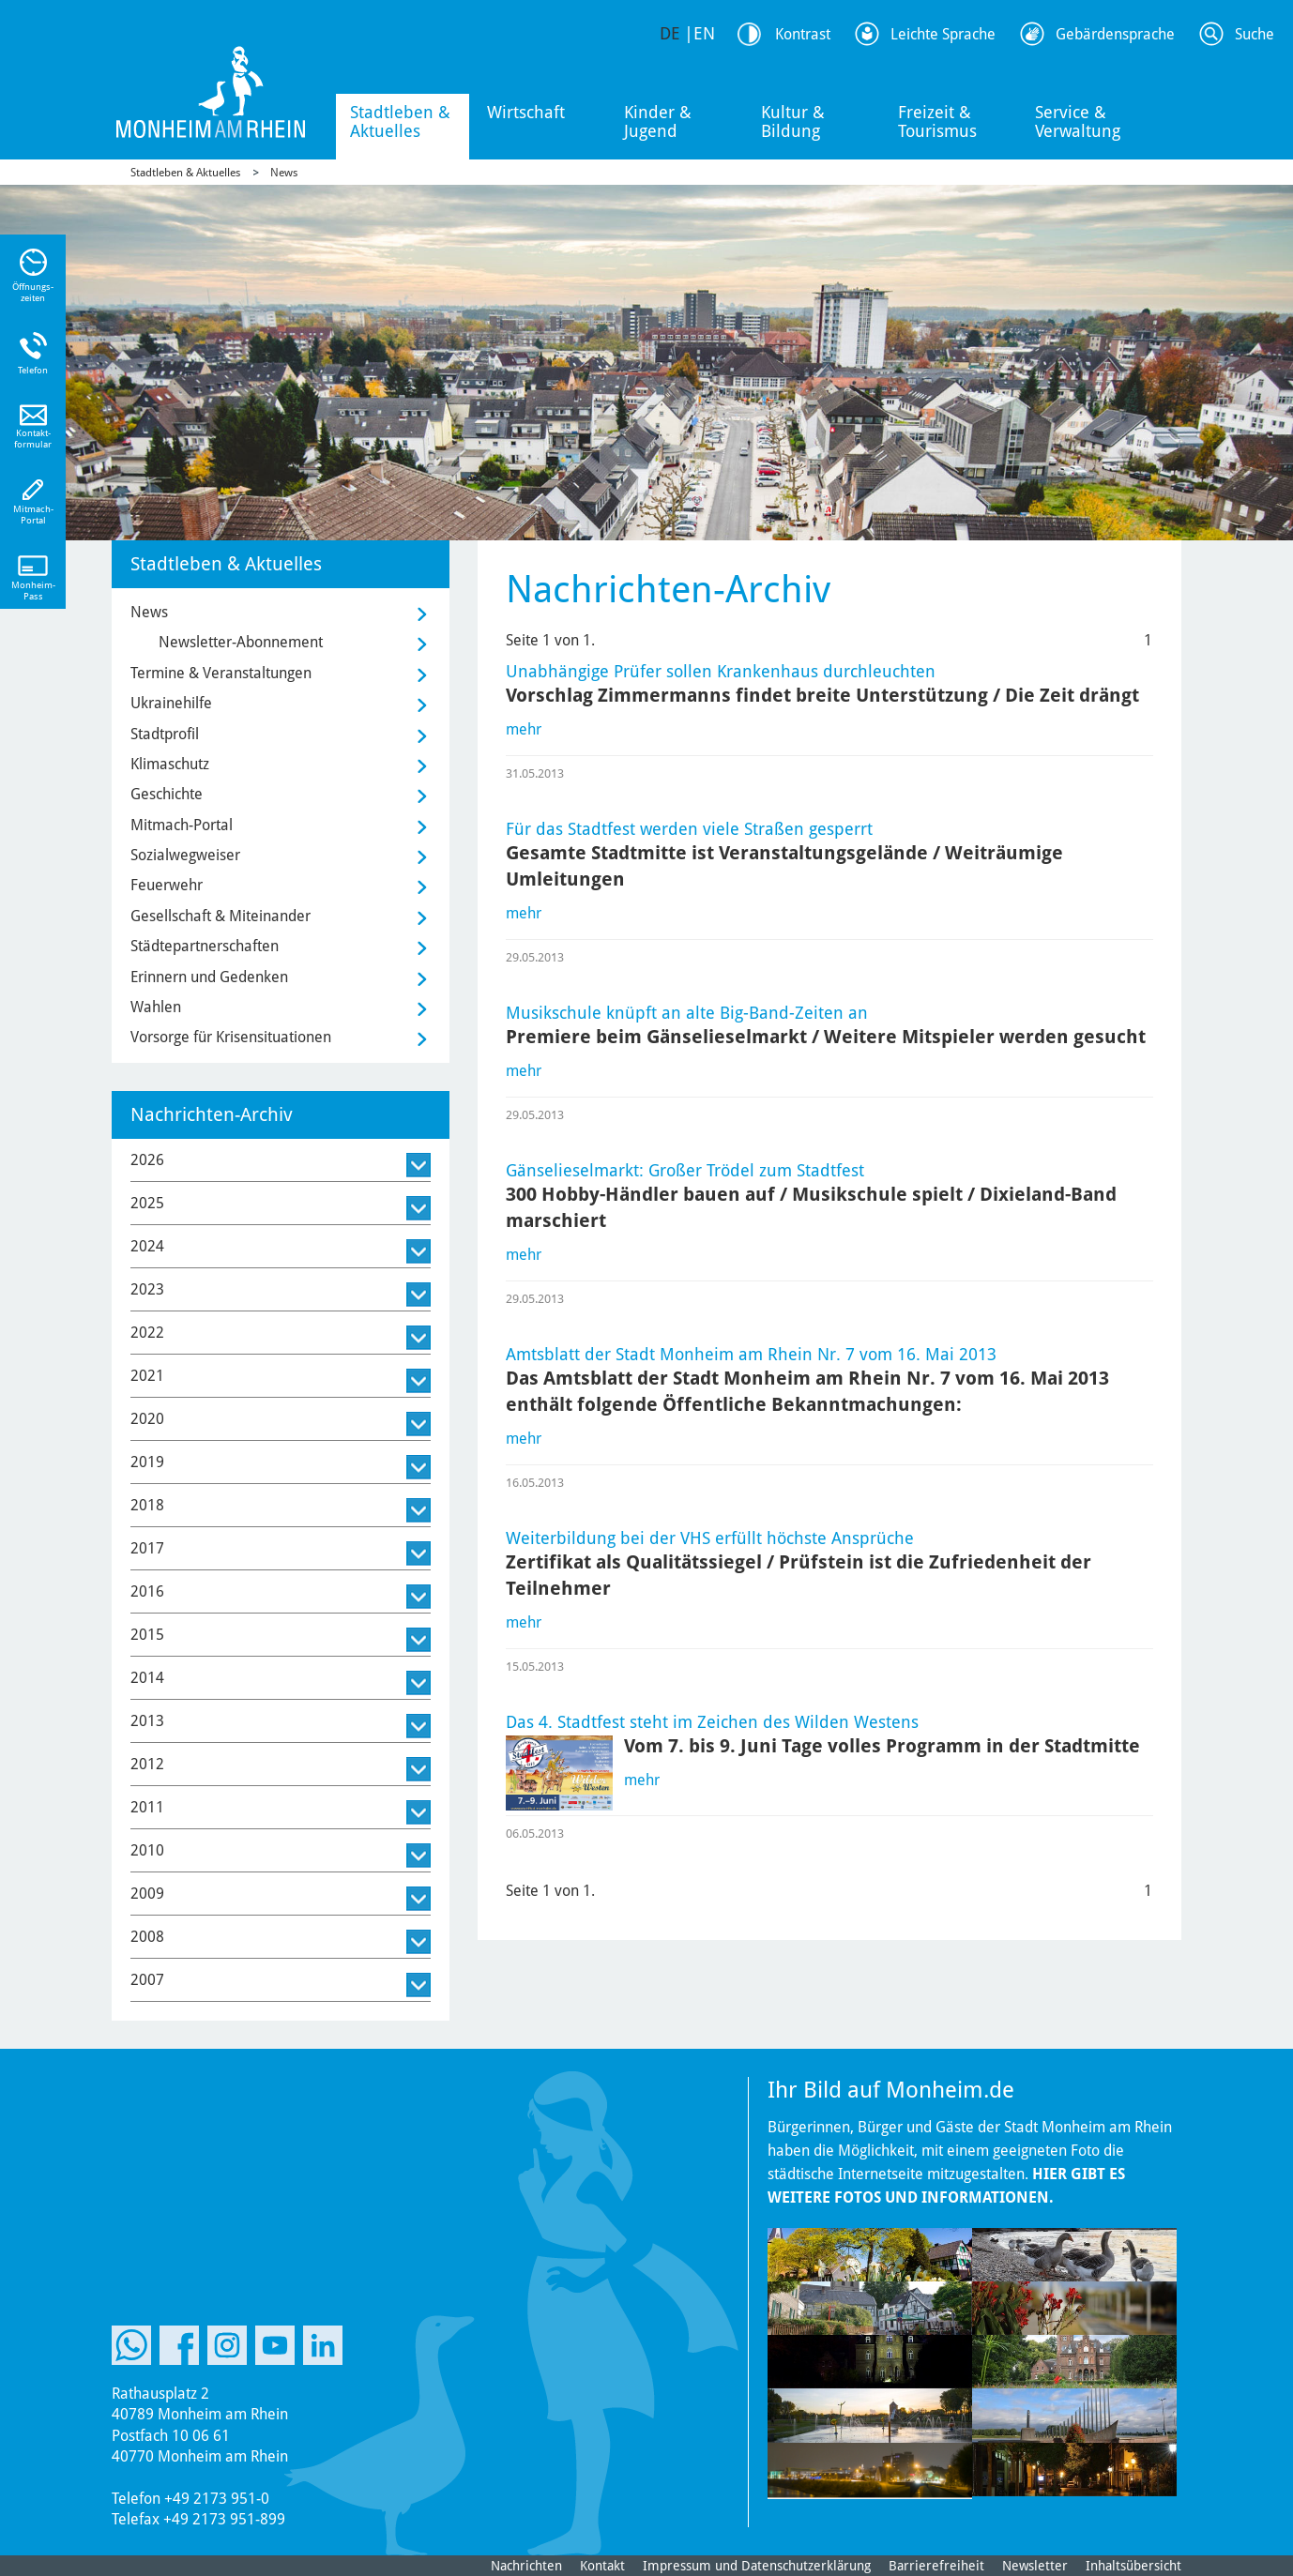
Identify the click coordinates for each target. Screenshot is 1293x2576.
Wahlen (155, 1007)
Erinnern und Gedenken (209, 977)
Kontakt (602, 2565)
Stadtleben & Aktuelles (400, 121)
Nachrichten (526, 2565)
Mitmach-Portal (181, 825)
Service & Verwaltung (1077, 121)
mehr (523, 729)
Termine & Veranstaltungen (221, 673)
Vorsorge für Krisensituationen (230, 1037)
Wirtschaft (526, 112)
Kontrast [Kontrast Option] (802, 34)
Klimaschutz (169, 764)
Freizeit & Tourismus (937, 121)
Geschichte (166, 794)
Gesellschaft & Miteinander (220, 916)
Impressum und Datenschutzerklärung (757, 2565)
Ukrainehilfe (171, 703)
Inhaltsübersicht (1133, 2565)
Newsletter (1035, 2565)
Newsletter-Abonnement (241, 642)
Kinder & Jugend (658, 121)
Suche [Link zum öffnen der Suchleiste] (1254, 34)
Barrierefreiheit (936, 2565)
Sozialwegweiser (185, 855)
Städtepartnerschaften (204, 946)
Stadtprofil (164, 734)
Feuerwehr (166, 885)
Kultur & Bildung (793, 121)
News (283, 172)
